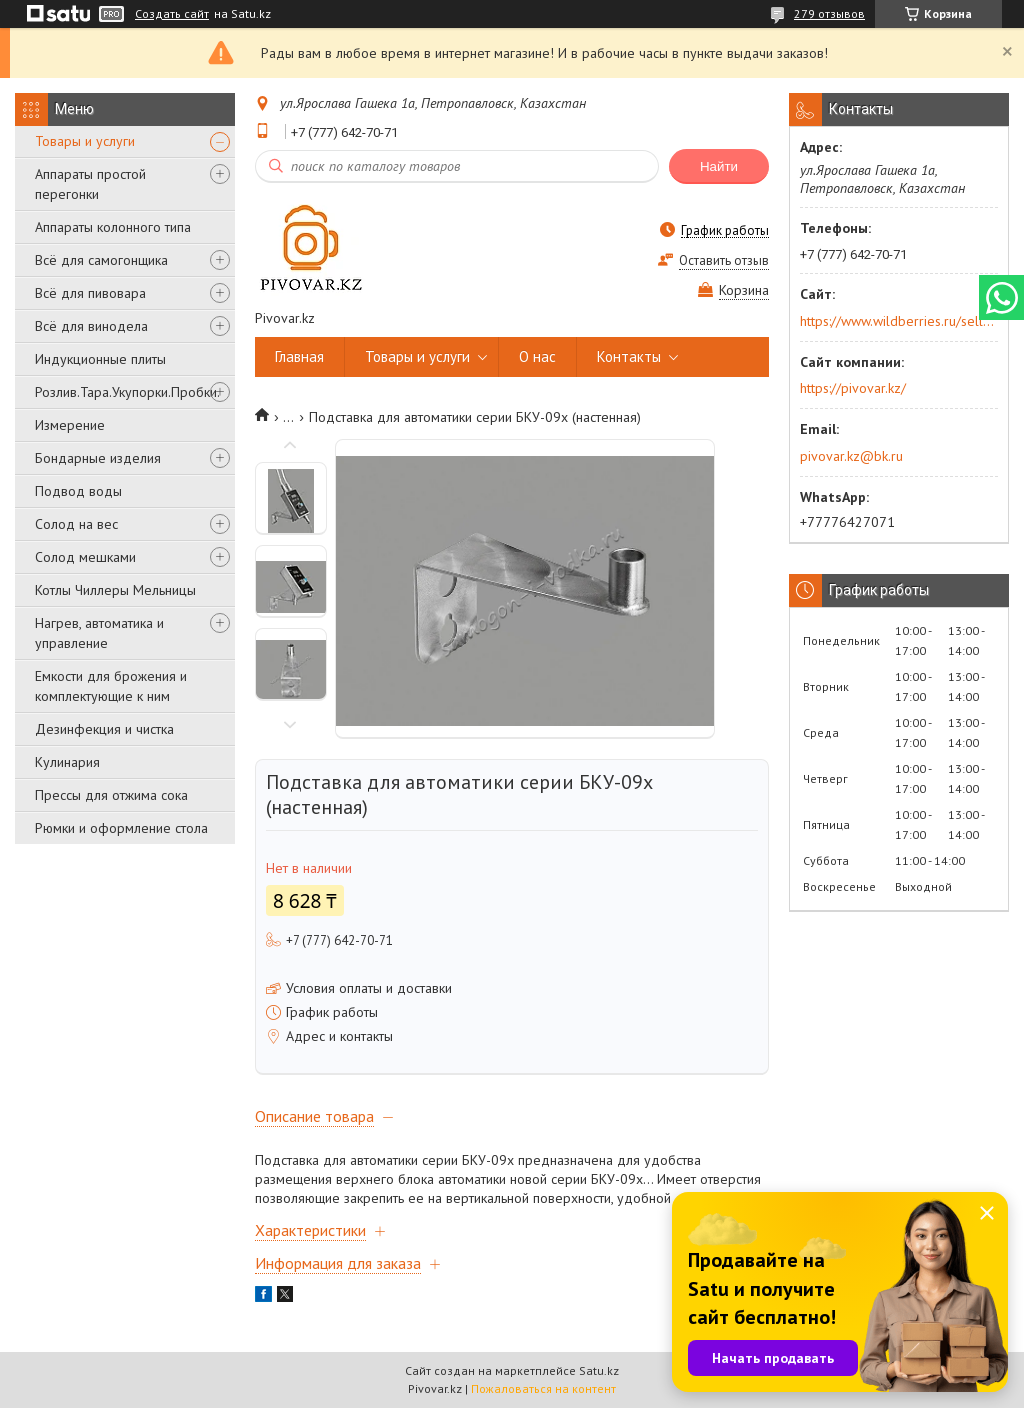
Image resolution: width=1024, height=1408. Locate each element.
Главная (299, 356)
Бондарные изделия (98, 458)
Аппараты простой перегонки (90, 184)
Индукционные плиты (100, 359)
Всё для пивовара (90, 293)
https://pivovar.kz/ (853, 388)
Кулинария (67, 762)
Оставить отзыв (724, 260)
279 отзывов (829, 13)
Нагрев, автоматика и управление (99, 633)
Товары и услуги (85, 141)
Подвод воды (78, 491)
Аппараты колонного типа (113, 227)
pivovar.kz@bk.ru (851, 456)
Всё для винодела (91, 326)
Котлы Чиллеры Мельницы (115, 590)
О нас (537, 356)
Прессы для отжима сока (111, 795)
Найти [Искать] (719, 166)
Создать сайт (172, 14)
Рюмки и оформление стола (121, 828)
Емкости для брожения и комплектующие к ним (111, 686)
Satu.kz (599, 1370)
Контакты (629, 356)
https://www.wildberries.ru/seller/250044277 (897, 321)
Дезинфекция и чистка (104, 729)
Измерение (70, 425)
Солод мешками (85, 557)
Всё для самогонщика (101, 260)
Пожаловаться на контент (543, 1388)
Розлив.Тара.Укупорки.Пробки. (127, 392)
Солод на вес (76, 524)
